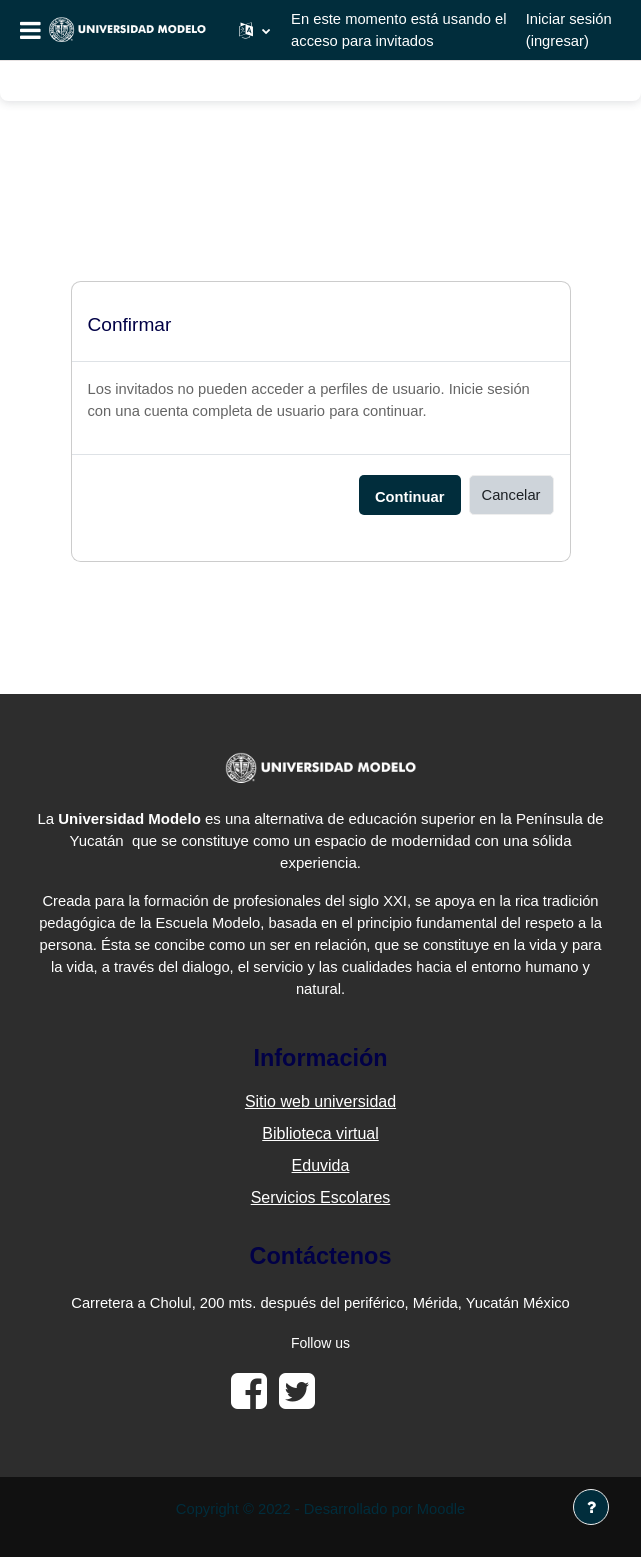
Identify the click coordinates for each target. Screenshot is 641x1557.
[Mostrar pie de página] (591, 1507)
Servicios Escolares (321, 1197)
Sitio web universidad (320, 1101)
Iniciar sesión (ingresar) (569, 30)
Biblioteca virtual (320, 1133)
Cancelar (511, 495)
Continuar (410, 497)
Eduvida (321, 1165)
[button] (254, 30)
